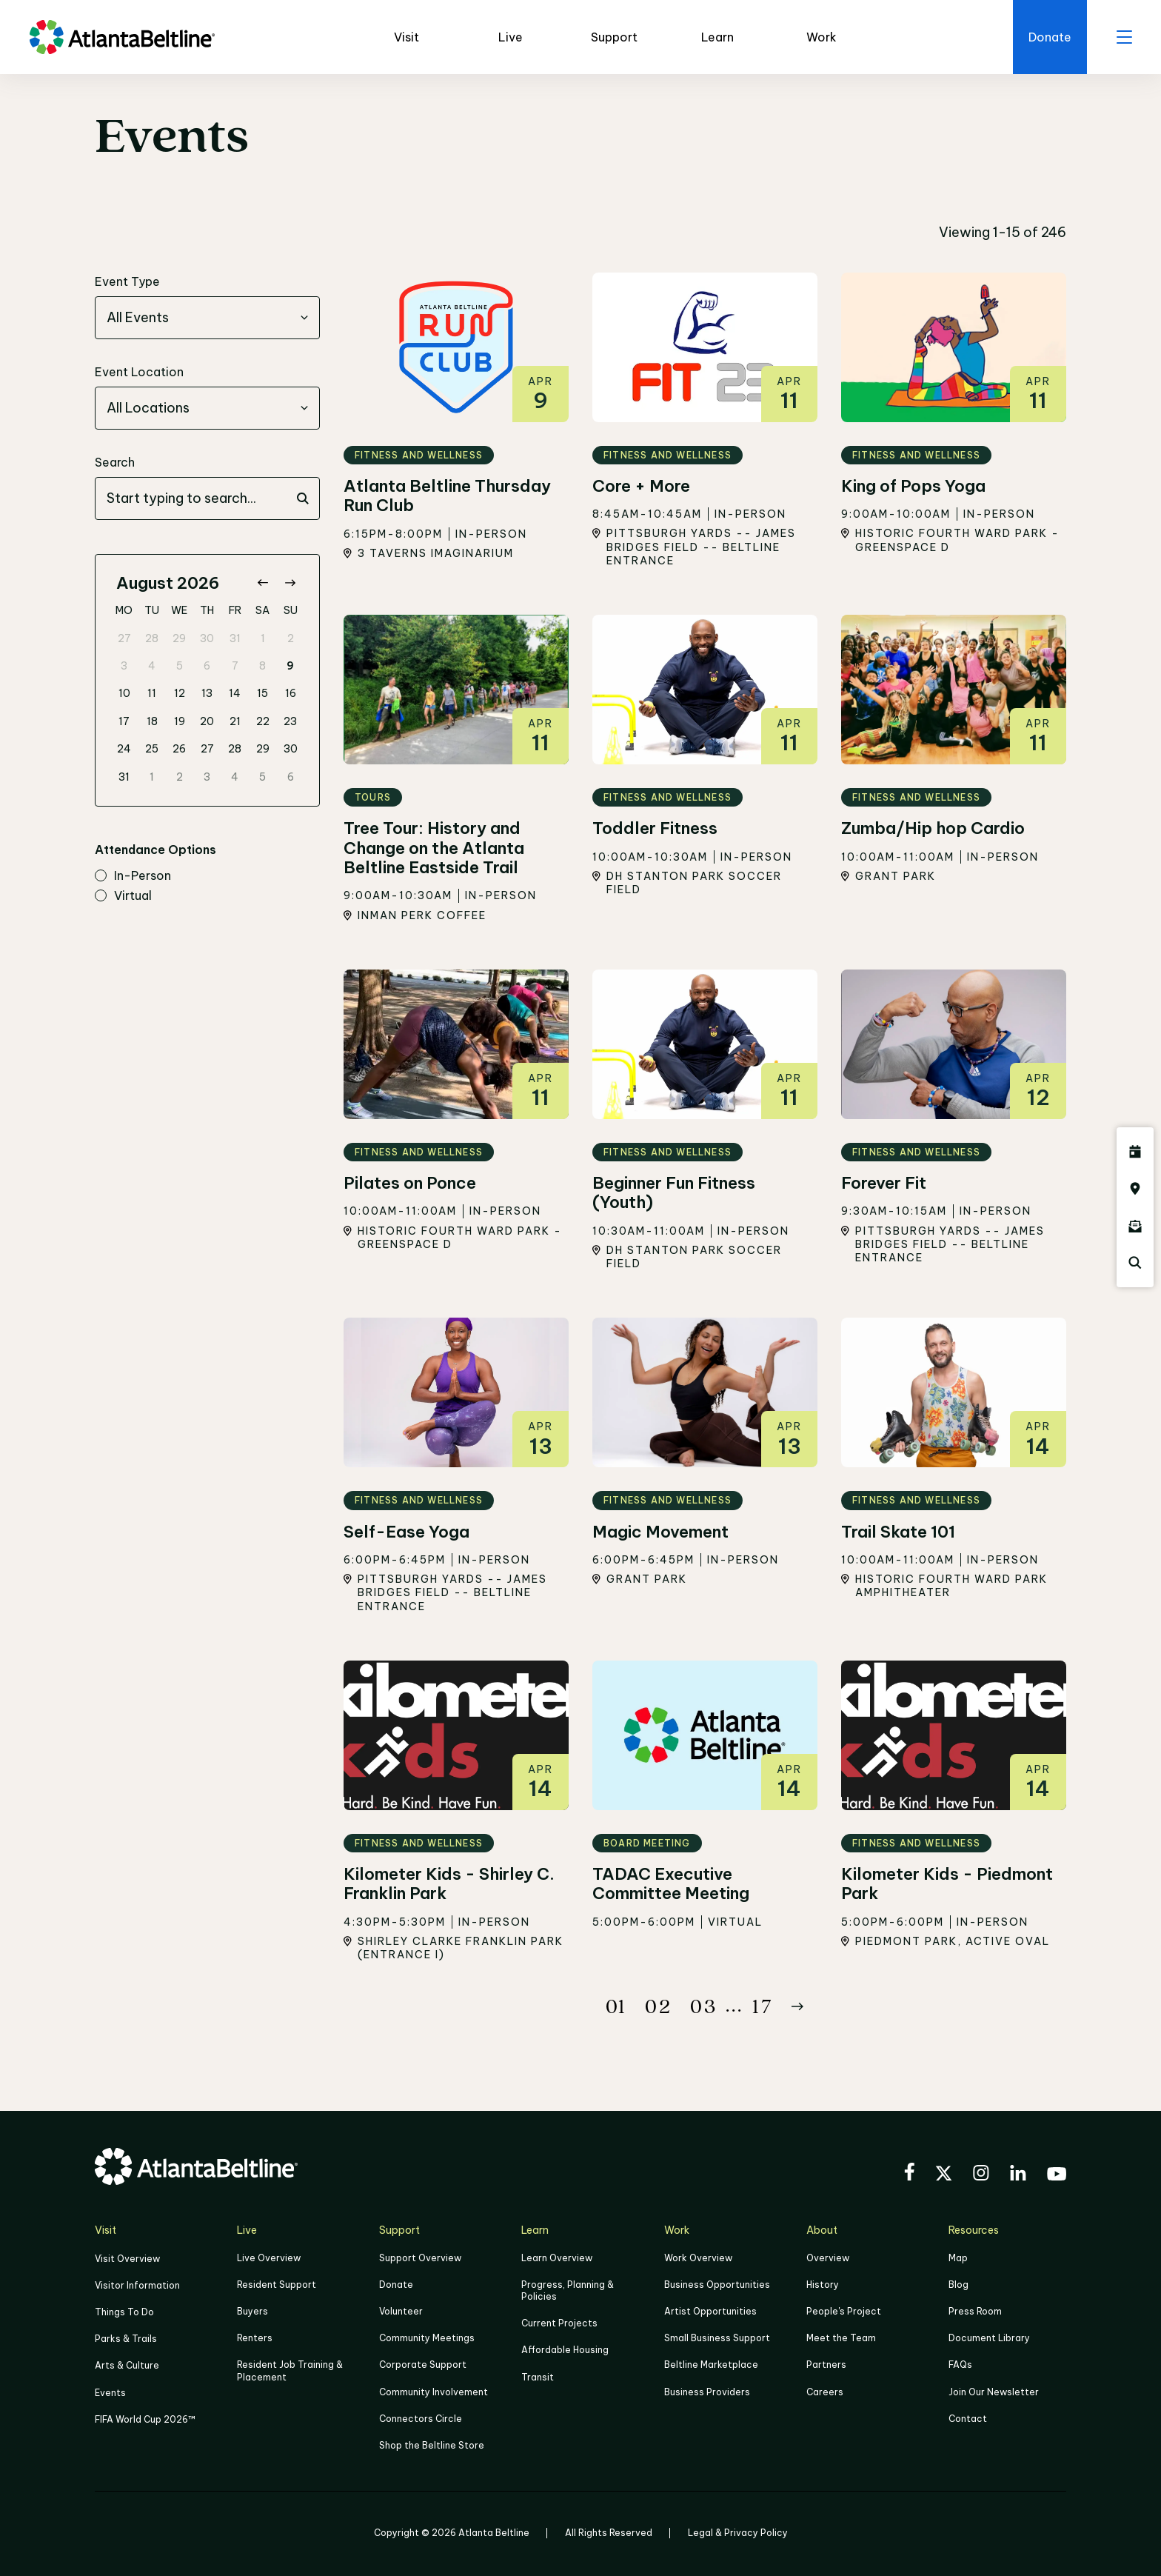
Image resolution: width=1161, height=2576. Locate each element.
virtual (123, 896)
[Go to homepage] (122, 37)
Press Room (975, 2311)
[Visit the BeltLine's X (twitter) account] (943, 2175)
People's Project (843, 2311)
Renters (254, 2337)
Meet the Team (841, 2337)
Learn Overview (556, 2257)
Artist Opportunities (710, 2311)
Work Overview (698, 2257)
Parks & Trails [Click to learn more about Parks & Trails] (126, 2338)
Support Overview (420, 2257)
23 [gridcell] (290, 721)
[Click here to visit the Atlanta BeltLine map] (1135, 1188)
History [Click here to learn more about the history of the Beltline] (822, 2284)
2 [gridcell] (290, 638)
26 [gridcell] (179, 748)
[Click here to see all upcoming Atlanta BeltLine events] (1135, 1151)
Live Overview (269, 2257)
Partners (826, 2364)
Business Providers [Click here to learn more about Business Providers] (707, 2392)
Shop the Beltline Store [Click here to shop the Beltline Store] (431, 2445)
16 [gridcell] (290, 693)
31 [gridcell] (235, 638)
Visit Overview (127, 2258)
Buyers (252, 2311)
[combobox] (207, 317)
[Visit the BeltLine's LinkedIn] (1018, 2175)
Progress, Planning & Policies (567, 2290)
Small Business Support (717, 2337)
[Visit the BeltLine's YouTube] (1056, 2176)
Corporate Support (422, 2364)
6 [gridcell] (207, 666)
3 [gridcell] (124, 666)
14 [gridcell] (235, 693)
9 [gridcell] (290, 666)
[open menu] (1124, 37)
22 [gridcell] (263, 721)
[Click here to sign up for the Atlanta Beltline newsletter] (1135, 1225)
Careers (824, 2392)
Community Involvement (433, 2392)
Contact (967, 2418)
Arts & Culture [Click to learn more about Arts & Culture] (127, 2365)
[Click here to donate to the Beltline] (1050, 37)
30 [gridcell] (207, 638)
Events (110, 2392)
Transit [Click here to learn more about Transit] (537, 2377)
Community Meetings (427, 2337)
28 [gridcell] (151, 638)
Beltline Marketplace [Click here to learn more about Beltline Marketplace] (711, 2364)
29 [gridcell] (179, 638)
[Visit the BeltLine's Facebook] (909, 2174)
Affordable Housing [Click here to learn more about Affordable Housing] (565, 2349)
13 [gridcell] (207, 693)
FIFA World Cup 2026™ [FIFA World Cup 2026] (145, 2419)
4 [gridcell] (151, 666)
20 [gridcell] (207, 721)
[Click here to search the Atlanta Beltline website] (1135, 1262)
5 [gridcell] (179, 666)
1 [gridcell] (263, 638)
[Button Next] (797, 2006)
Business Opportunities (717, 2284)
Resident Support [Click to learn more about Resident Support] (276, 2284)
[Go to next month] (290, 583)
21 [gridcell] (235, 721)
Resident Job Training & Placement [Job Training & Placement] (290, 2370)
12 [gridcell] (179, 693)
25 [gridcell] (151, 748)
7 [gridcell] (235, 666)
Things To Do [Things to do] (124, 2312)
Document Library (989, 2337)
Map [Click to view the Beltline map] (958, 2257)
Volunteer (401, 2311)
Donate (396, 2284)
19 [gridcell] (179, 721)
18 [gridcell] (152, 721)
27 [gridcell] (124, 638)
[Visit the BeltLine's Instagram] (981, 2175)
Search (115, 462)
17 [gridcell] (124, 721)
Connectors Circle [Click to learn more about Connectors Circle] (420, 2418)
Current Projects (559, 2323)
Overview (827, 2257)
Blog (958, 2284)
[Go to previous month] (262, 583)
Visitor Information (137, 2285)
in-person (133, 876)
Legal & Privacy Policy (738, 2532)
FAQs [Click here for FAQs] (960, 2364)
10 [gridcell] (124, 693)
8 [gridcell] (262, 666)
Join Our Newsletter (993, 2392)
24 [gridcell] (124, 748)
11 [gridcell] (151, 693)
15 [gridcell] (262, 693)
